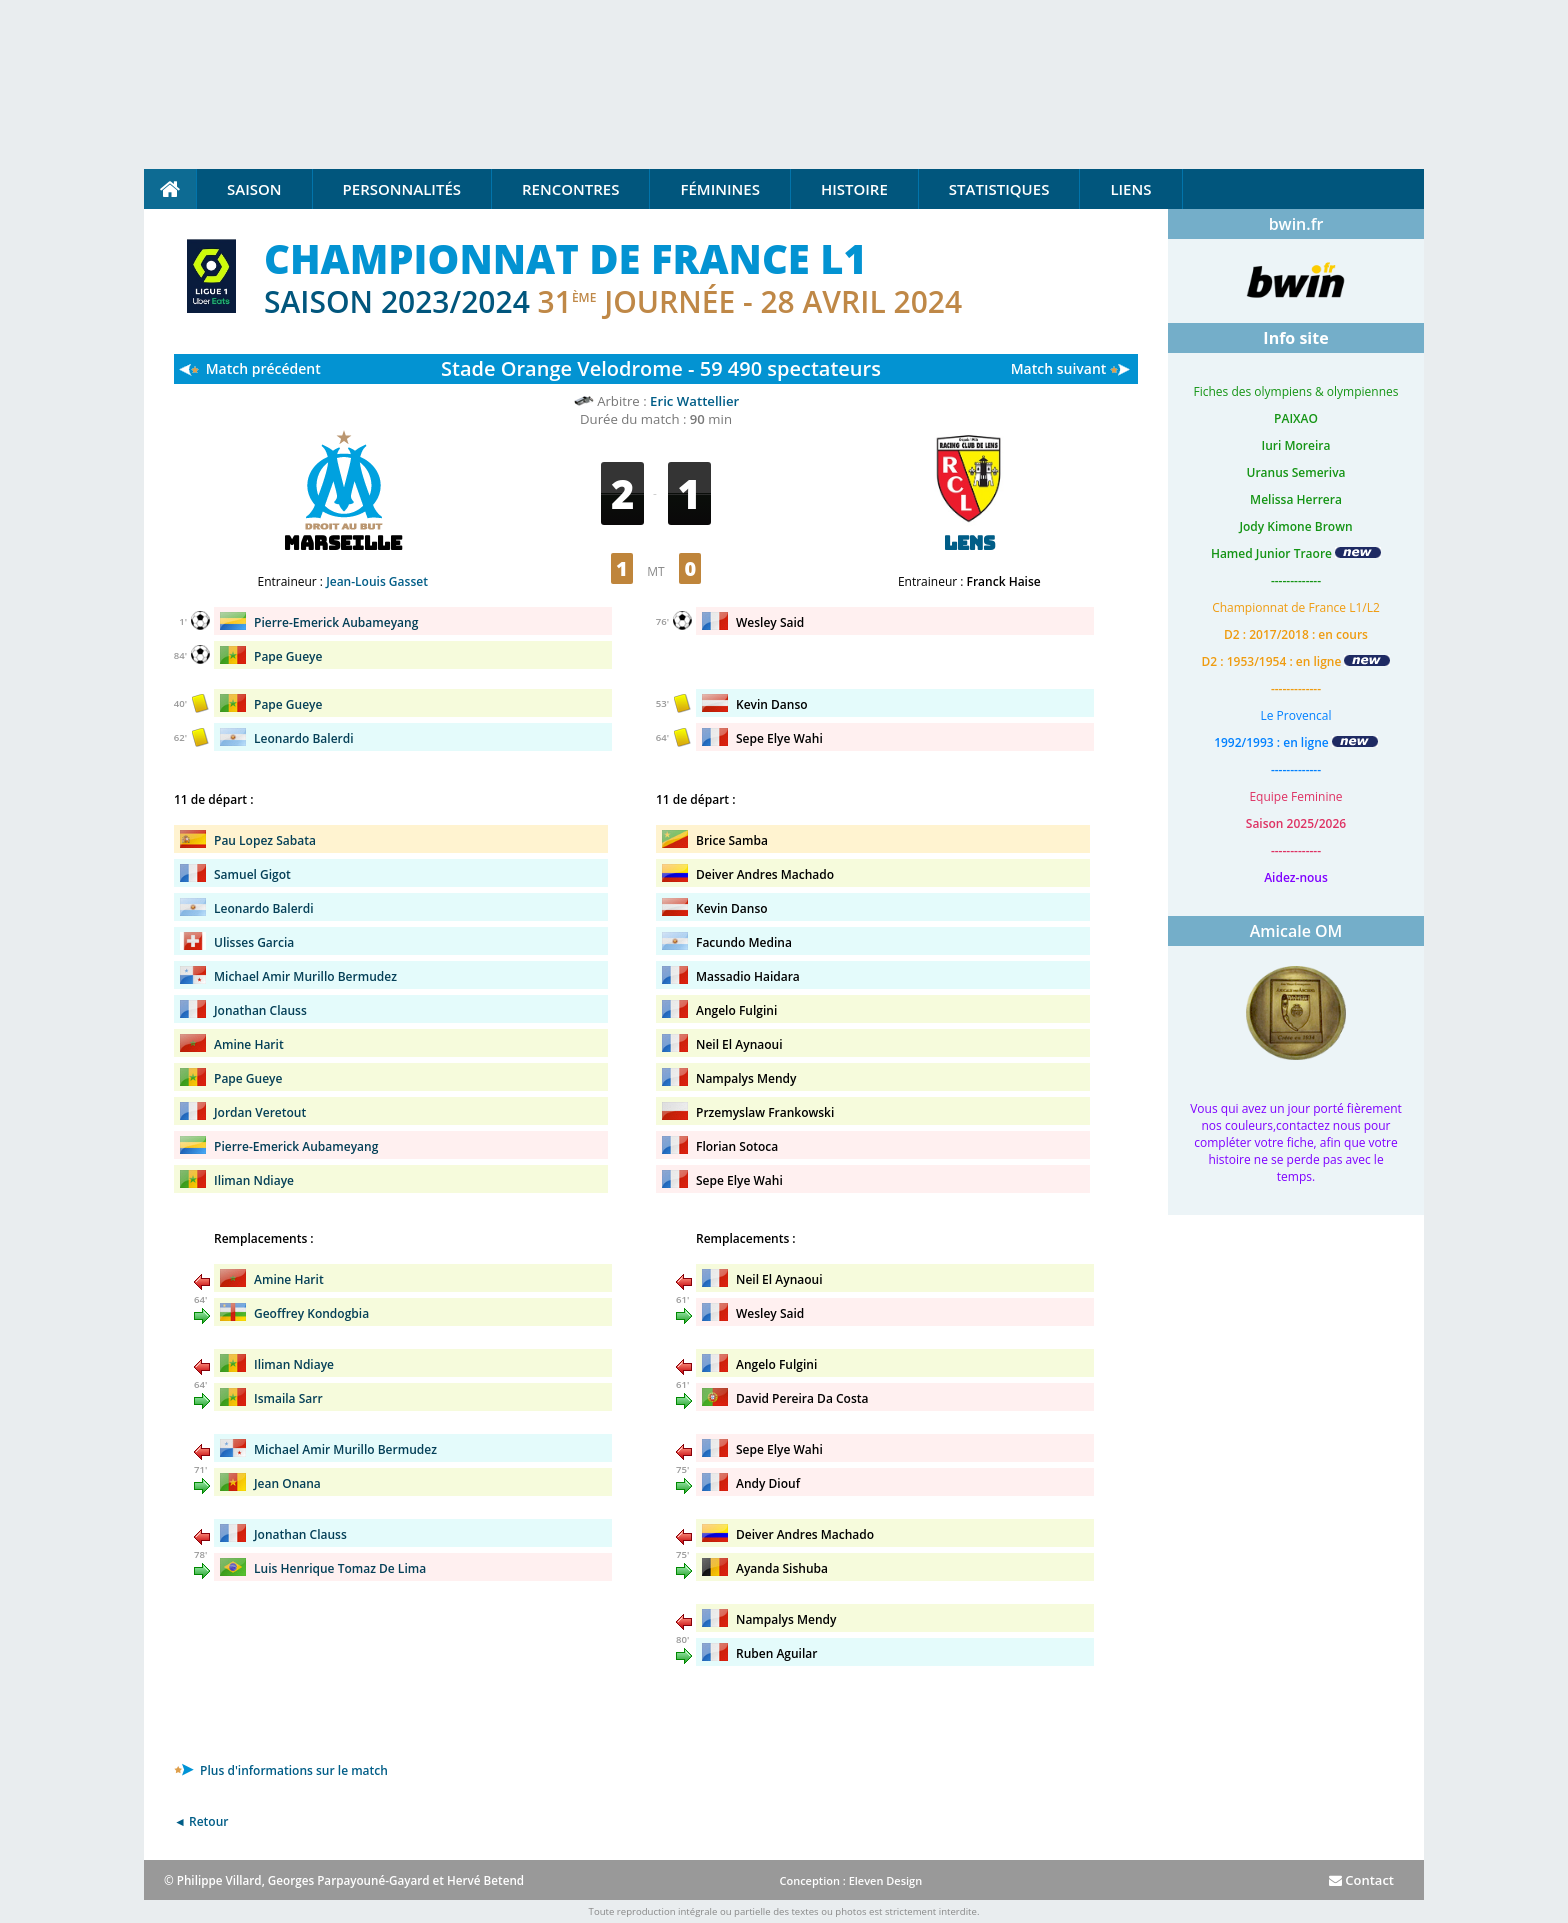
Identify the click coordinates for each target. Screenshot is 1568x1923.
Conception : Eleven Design (850, 1880)
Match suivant (1059, 368)
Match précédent (263, 368)
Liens (1130, 189)
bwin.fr (1296, 224)
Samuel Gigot (252, 874)
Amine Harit (249, 1044)
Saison (254, 189)
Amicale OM (1296, 931)
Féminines (719, 189)
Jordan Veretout (260, 1112)
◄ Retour (201, 1821)
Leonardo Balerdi (304, 738)
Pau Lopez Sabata (265, 840)
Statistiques (999, 189)
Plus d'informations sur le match (281, 1770)
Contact (1361, 1880)
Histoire (854, 189)
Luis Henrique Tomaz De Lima (340, 1568)
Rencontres (570, 189)
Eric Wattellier (694, 401)
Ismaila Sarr (288, 1398)
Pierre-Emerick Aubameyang (336, 622)
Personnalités (402, 189)
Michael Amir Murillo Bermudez (305, 976)
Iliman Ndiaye (254, 1180)
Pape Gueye (288, 656)
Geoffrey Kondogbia (311, 1313)
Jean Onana (287, 1483)
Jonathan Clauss (260, 1010)
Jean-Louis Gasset (377, 581)
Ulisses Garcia (254, 942)
